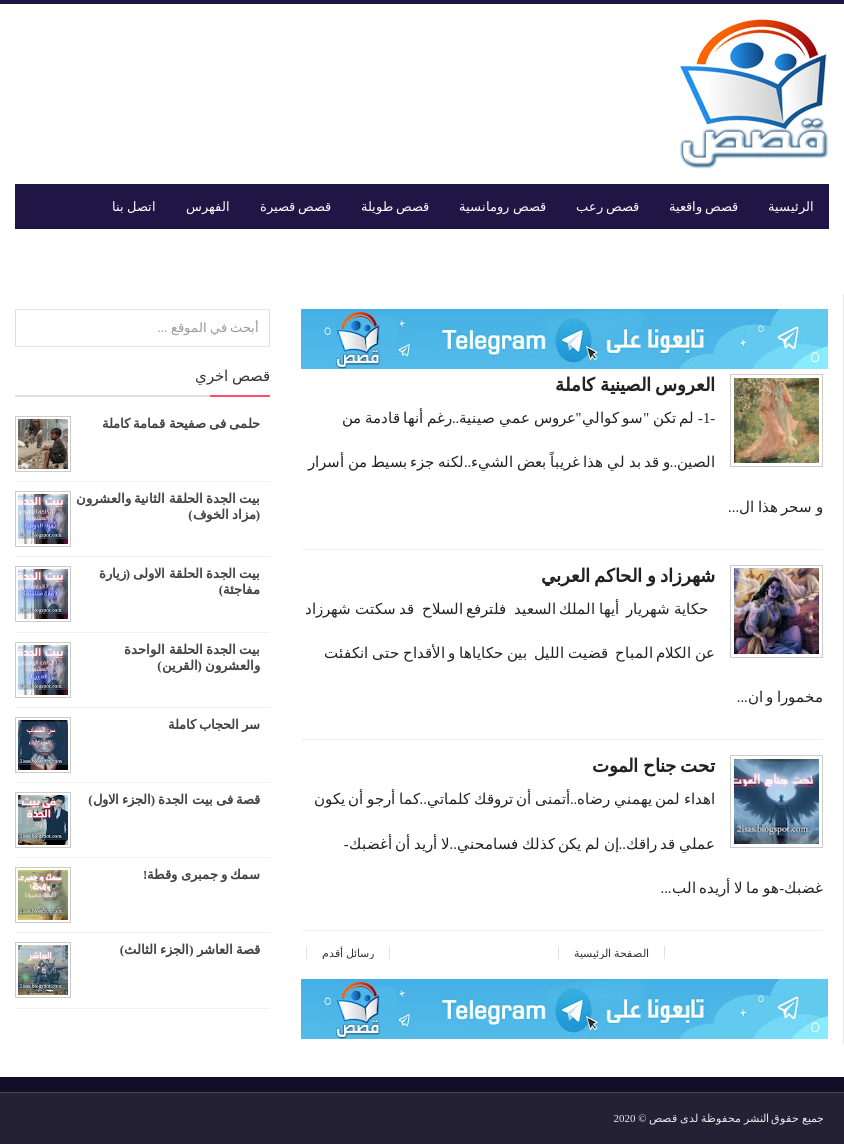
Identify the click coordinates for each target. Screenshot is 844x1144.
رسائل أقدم (348, 953)
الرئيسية (791, 206)
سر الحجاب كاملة (214, 724)
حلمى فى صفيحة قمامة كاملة (181, 423)
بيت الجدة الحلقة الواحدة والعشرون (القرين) (192, 657)
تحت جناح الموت (638, 766)
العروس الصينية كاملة (620, 385)
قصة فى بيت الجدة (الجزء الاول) (174, 799)
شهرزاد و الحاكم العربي (613, 576)
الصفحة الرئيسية (611, 953)
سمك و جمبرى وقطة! (201, 874)
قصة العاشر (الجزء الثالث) (190, 949)
